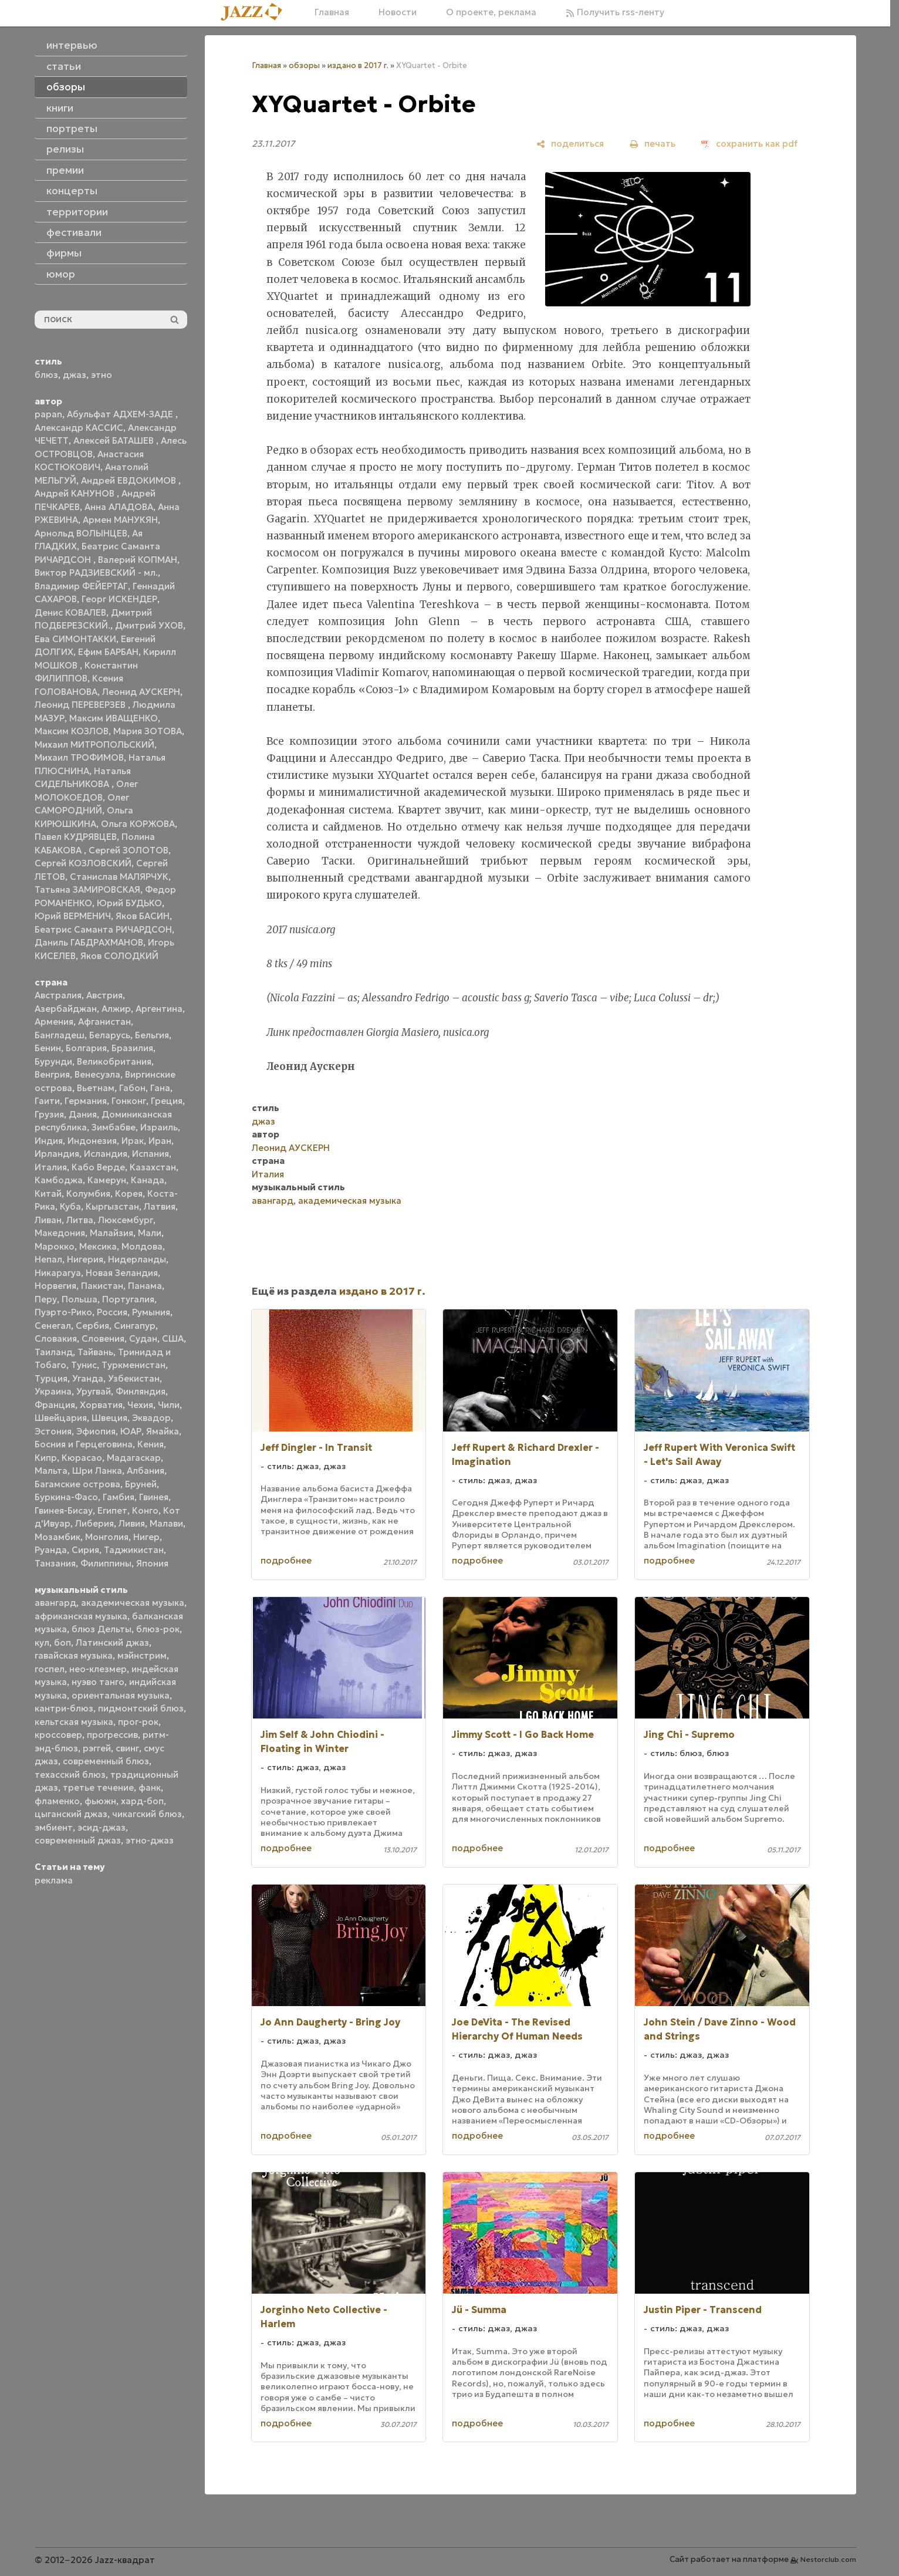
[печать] (652, 143)
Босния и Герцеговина (84, 1444)
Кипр (46, 1457)
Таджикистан (134, 1549)
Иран (159, 1140)
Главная (332, 12)
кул (42, 1642)
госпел (50, 1668)
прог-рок (138, 1721)
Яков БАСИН (143, 915)
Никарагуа (58, 1272)
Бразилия (132, 1048)
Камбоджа (59, 1180)
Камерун (106, 1180)
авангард (55, 1602)
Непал (48, 1259)
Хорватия (101, 1404)
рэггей (97, 1748)
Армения (54, 1021)
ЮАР (130, 1431)
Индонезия (92, 1140)
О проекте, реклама (491, 12)
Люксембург (125, 1219)
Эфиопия (96, 1431)
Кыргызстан (112, 1206)
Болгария (86, 1048)
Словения (103, 1338)
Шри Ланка (97, 1470)
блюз (46, 374)
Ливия (132, 1523)
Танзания (55, 1563)
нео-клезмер (98, 1668)
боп (62, 1642)
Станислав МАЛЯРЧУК (119, 876)
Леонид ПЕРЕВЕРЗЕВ (81, 704)
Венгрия (52, 1074)
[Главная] (256, 12)
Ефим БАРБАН (108, 651)
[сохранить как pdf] (749, 143)
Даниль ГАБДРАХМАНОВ (89, 942)
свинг (127, 1748)
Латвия (159, 1206)
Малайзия (111, 1232)
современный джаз (78, 1840)
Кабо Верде (98, 1167)
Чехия (140, 1404)
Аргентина (159, 1008)
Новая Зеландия (122, 1272)
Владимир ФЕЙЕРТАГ (81, 586)
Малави (166, 1523)
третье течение (98, 1787)
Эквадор (151, 1417)
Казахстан (153, 1167)
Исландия (105, 1153)
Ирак (132, 1140)
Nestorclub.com (828, 2559)
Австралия (58, 995)
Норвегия (55, 1285)
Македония (60, 1232)
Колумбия (88, 1193)
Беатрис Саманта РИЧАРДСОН (103, 929)
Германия (86, 1100)
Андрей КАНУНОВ (76, 493)
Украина (53, 1391)
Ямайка (162, 1431)
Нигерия (85, 1259)
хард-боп (142, 1801)
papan (48, 414)
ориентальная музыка (121, 1695)
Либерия (94, 1523)
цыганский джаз (71, 1813)
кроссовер (58, 1734)
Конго (145, 1510)
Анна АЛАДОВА (119, 506)
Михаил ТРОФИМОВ (79, 757)
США (173, 1338)
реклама (54, 1880)
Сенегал (53, 1325)
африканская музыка (81, 1616)
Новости (397, 12)
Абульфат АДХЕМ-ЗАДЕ (121, 414)
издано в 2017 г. (357, 65)
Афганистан (104, 1021)
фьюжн (100, 1801)
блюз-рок (158, 1629)
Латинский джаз (112, 1642)
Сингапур (135, 1325)
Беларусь (109, 1035)
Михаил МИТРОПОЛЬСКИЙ (94, 744)
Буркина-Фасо (66, 1497)
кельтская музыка (74, 1721)
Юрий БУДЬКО (129, 903)
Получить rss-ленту (615, 12)
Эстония (53, 1431)
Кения (150, 1444)
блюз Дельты (101, 1629)
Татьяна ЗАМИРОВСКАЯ (87, 889)
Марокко (55, 1246)
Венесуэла (97, 1074)
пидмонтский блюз (141, 1708)
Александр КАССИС (79, 427)
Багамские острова (77, 1484)
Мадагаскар (134, 1457)
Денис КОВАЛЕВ (70, 612)
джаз (74, 374)
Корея (129, 1193)
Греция (166, 1100)
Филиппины (105, 1563)
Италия (51, 1167)
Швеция (109, 1417)
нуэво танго (98, 1681)
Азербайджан (66, 1008)
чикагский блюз (147, 1813)
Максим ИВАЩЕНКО (113, 718)
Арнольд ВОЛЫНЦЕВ (81, 533)
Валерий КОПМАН (137, 559)
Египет (112, 1510)
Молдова (142, 1246)
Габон (132, 1087)
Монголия (107, 1536)
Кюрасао (82, 1457)
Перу (46, 1299)
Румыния (151, 1312)
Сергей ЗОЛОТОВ (128, 850)
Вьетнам (95, 1087)
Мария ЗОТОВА (147, 731)
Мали (149, 1232)
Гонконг (128, 1100)
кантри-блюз (64, 1708)
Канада (147, 1180)
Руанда (51, 1549)
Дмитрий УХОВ (149, 625)
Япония (152, 1563)
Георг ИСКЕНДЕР (119, 599)
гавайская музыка (74, 1655)
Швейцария (61, 1417)
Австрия (104, 995)
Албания (145, 1470)
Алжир (116, 1008)
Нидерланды (137, 1259)
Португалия (128, 1299)
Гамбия (118, 1497)
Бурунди (53, 1061)
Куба (70, 1206)
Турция (51, 1378)
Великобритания (114, 1061)
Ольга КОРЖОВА (138, 823)
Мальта (51, 1470)
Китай (48, 1193)
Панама (145, 1285)
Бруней (141, 1484)
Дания (83, 1114)
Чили (169, 1404)
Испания (150, 1153)
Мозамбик (57, 1536)
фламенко (57, 1801)
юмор (60, 274)
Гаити (47, 1100)
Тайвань (95, 1352)
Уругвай (93, 1391)
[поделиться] (570, 143)
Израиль (159, 1127)
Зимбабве (114, 1127)
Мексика (98, 1246)
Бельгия (152, 1035)
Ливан (48, 1219)
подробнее (286, 1560)
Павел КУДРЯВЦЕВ (76, 836)
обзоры (304, 65)
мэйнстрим (142, 1655)
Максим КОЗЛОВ (72, 731)
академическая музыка (132, 1602)
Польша (79, 1299)
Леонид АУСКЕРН (141, 691)
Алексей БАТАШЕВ (114, 440)
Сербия (92, 1325)
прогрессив (112, 1734)
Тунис (84, 1364)
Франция (55, 1404)
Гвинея (153, 1497)
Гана (160, 1087)
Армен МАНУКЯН (120, 519)
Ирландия (57, 1153)
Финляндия (140, 1391)
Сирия (85, 1549)
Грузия (49, 1114)
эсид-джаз (101, 1827)
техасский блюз (70, 1774)
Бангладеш (60, 1035)
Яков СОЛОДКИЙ (119, 955)
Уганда (87, 1378)
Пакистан (102, 1285)
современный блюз (106, 1761)
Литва (79, 1219)
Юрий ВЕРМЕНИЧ (73, 915)
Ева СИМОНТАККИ (75, 638)
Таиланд (54, 1352)
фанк (149, 1787)
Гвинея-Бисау (64, 1510)
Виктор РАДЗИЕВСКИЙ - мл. (96, 572)
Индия (49, 1140)
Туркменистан (133, 1364)
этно (101, 374)
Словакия (56, 1338)
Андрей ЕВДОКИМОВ (129, 480)
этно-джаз (150, 1840)
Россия (112, 1312)
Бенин (48, 1048)
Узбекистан (134, 1378)
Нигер (146, 1536)
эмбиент (54, 1827)
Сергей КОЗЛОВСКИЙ (83, 863)
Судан (143, 1338)
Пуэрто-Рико (63, 1312)
